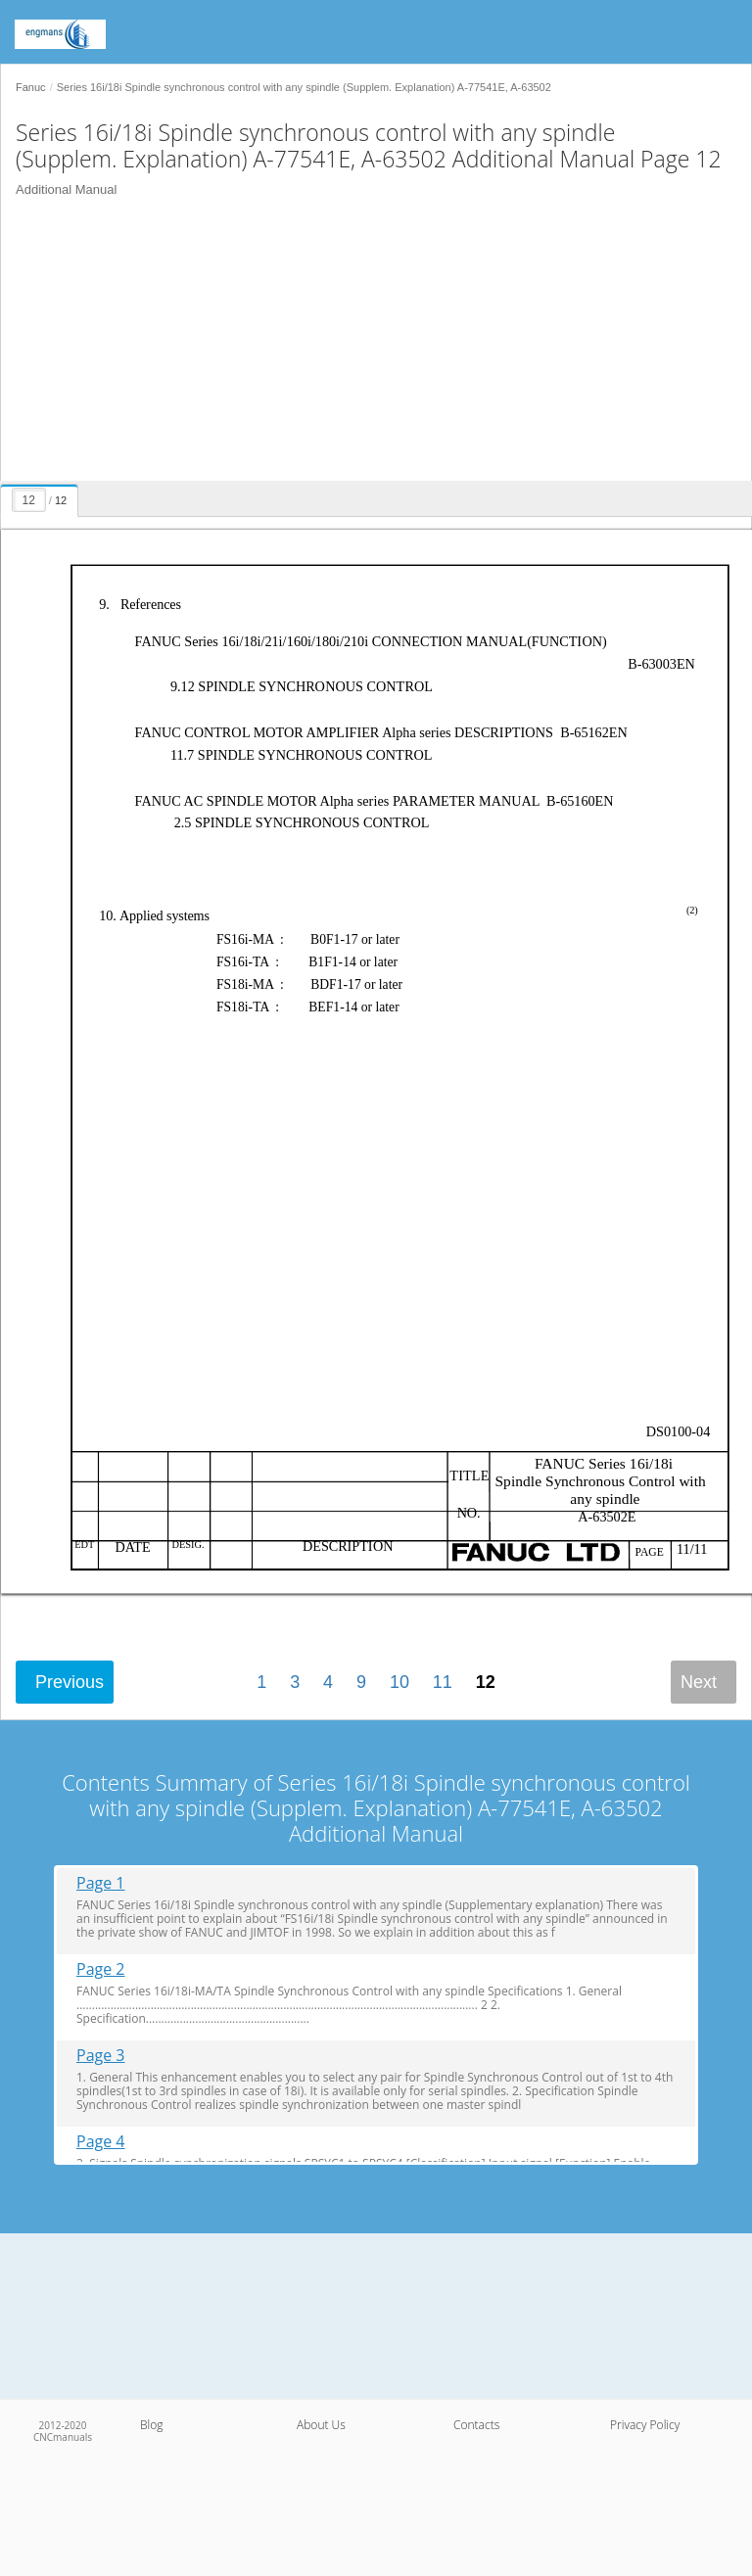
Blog (152, 2424)
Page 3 (100, 2055)
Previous (69, 1682)
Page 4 (100, 2141)
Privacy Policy (645, 2424)
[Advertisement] (369, 344)
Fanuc (31, 87)
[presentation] (41, 497)
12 (485, 1682)
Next (699, 1682)
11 (442, 1682)
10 (399, 1682)
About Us (321, 2424)
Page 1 (100, 1883)
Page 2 (100, 1969)
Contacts (476, 2424)
